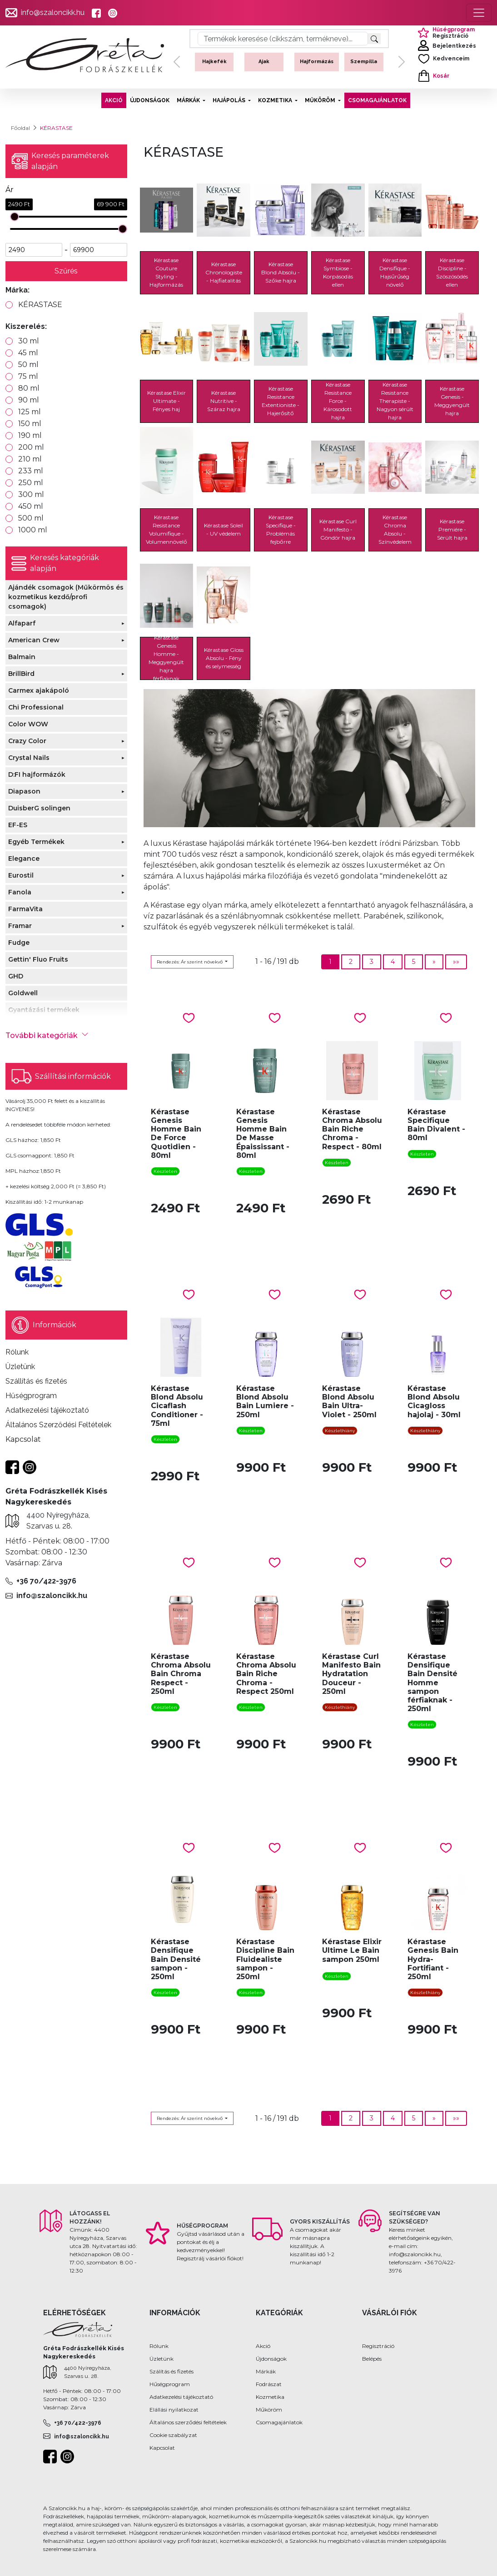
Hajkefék (214, 62)
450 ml (30, 506)
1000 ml (32, 530)
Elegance (24, 858)
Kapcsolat (162, 2447)
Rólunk (159, 2346)
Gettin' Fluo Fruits (38, 959)
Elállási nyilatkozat (174, 2409)
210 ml (30, 459)
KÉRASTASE (40, 304)
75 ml (28, 376)
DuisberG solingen (39, 808)
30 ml (28, 341)
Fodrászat (269, 2384)
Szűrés (66, 271)
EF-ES (17, 825)
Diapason (24, 791)
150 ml (29, 423)
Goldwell (23, 993)
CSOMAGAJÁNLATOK (377, 100)
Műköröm (269, 2409)
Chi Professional (36, 707)
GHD (15, 976)
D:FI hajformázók (36, 774)
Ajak (263, 62)
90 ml (28, 400)
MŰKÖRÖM (321, 100)
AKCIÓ (114, 100)
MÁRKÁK (189, 100)
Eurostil (21, 875)
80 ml (29, 388)
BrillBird (21, 674)
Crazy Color (27, 741)
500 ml (31, 518)
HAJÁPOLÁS (230, 100)
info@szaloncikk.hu (52, 12)
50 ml (28, 364)
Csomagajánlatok (279, 2422)
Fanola (19, 892)
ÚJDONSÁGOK (149, 100)
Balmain (21, 657)
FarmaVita (25, 909)
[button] (177, 62)
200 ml (31, 447)
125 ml (29, 411)
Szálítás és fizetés (171, 2371)
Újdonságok (271, 2358)
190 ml (30, 435)
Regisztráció (378, 2346)
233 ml (30, 471)
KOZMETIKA (275, 100)
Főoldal (20, 127)
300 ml (31, 494)
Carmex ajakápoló (38, 690)
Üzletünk (161, 2358)
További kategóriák (47, 1035)
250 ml (30, 482)
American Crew (34, 640)
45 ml (28, 352)
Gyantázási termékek (44, 1010)
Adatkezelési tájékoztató (181, 2396)
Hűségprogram (169, 2384)
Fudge (19, 942)
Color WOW (28, 724)
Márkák (266, 2371)
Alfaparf (21, 623)
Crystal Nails (29, 758)
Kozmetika (270, 2396)
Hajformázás (316, 62)
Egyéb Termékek (36, 842)
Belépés (372, 2358)
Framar (20, 926)
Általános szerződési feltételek (188, 2422)
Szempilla (363, 62)
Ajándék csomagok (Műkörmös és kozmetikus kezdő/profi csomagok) (66, 596)
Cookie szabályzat (173, 2435)
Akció (263, 2346)
